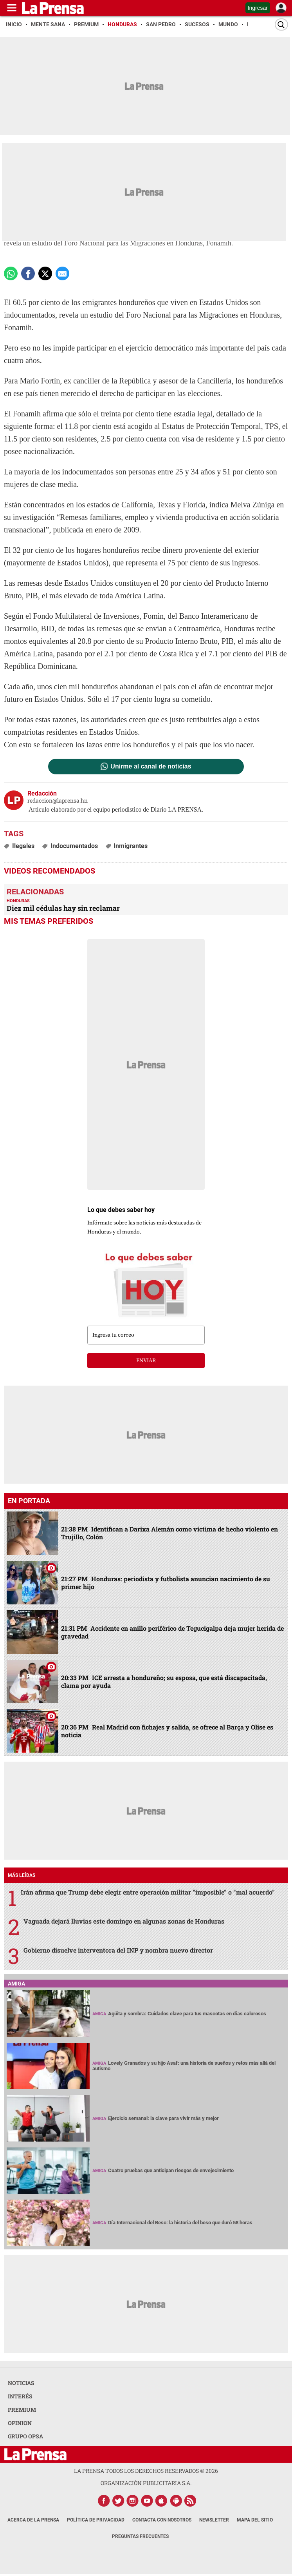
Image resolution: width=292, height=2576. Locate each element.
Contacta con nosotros (161, 2520)
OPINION (20, 2423)
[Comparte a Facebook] (28, 273)
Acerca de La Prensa (33, 2520)
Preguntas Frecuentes (140, 2536)
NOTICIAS (21, 2383)
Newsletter (214, 2520)
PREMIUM (22, 2409)
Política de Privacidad (95, 2520)
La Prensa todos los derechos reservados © (146, 2470)
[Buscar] (281, 24)
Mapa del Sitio (255, 2520)
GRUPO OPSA (25, 2436)
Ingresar (258, 8)
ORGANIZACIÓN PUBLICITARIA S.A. (146, 2483)
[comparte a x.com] (45, 273)
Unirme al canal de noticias (150, 766)
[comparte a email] (62, 273)
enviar (146, 1360)
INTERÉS (20, 2396)
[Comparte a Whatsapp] (11, 273)
